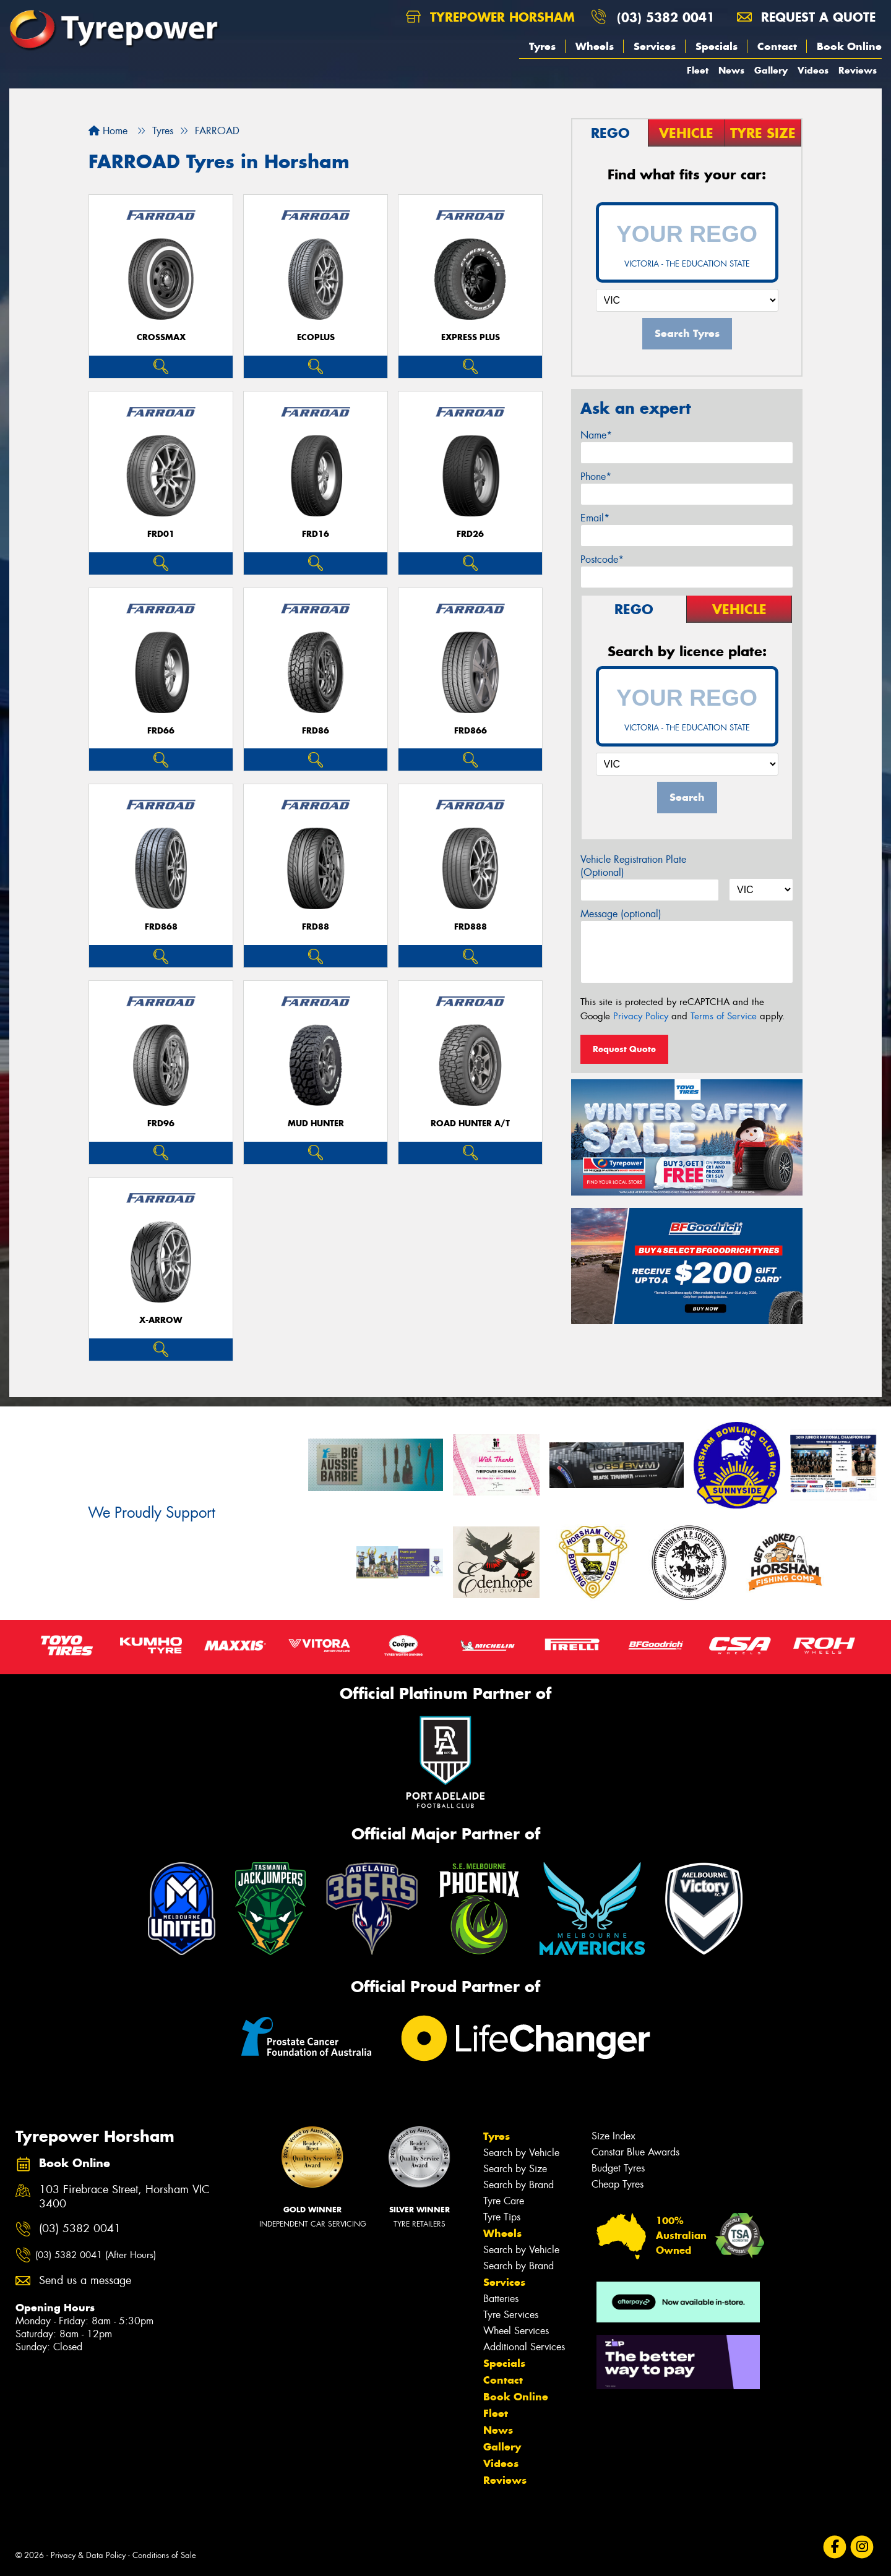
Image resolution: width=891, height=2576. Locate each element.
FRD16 (315, 534)
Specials (716, 46)
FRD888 (470, 927)
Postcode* (602, 559)
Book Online (849, 46)
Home (107, 130)
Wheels (594, 46)
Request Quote (624, 1049)
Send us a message (85, 2281)
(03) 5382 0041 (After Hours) (95, 2255)
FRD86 (315, 730)
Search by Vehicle (521, 2152)
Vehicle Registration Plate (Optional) (633, 866)
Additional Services (524, 2346)
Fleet (697, 70)
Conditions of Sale (164, 2555)
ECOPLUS (316, 337)
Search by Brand (518, 2184)
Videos (813, 70)
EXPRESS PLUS (470, 337)
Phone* (595, 476)
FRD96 (160, 1123)
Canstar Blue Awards (635, 2152)
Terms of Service (724, 1016)
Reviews (857, 70)
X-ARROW (161, 1320)
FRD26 (470, 534)
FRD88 (315, 927)
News (731, 70)
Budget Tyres (618, 2168)
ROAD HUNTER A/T (470, 1123)
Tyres (542, 46)
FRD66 (160, 730)
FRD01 (160, 534)
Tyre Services (510, 2314)
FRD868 (161, 927)
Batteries (501, 2298)
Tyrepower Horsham (490, 17)
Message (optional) (620, 913)
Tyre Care (503, 2200)
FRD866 (470, 730)
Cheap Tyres (618, 2184)
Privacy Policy (640, 1016)
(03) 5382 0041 (666, 17)
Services (655, 46)
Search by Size (515, 2168)
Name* (596, 435)
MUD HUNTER (316, 1123)
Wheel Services (516, 2330)
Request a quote (806, 17)
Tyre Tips (501, 2216)
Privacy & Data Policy (88, 2555)
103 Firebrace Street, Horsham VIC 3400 (124, 2197)
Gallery (771, 70)
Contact (777, 46)
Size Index (613, 2135)
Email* (594, 517)
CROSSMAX (161, 337)
